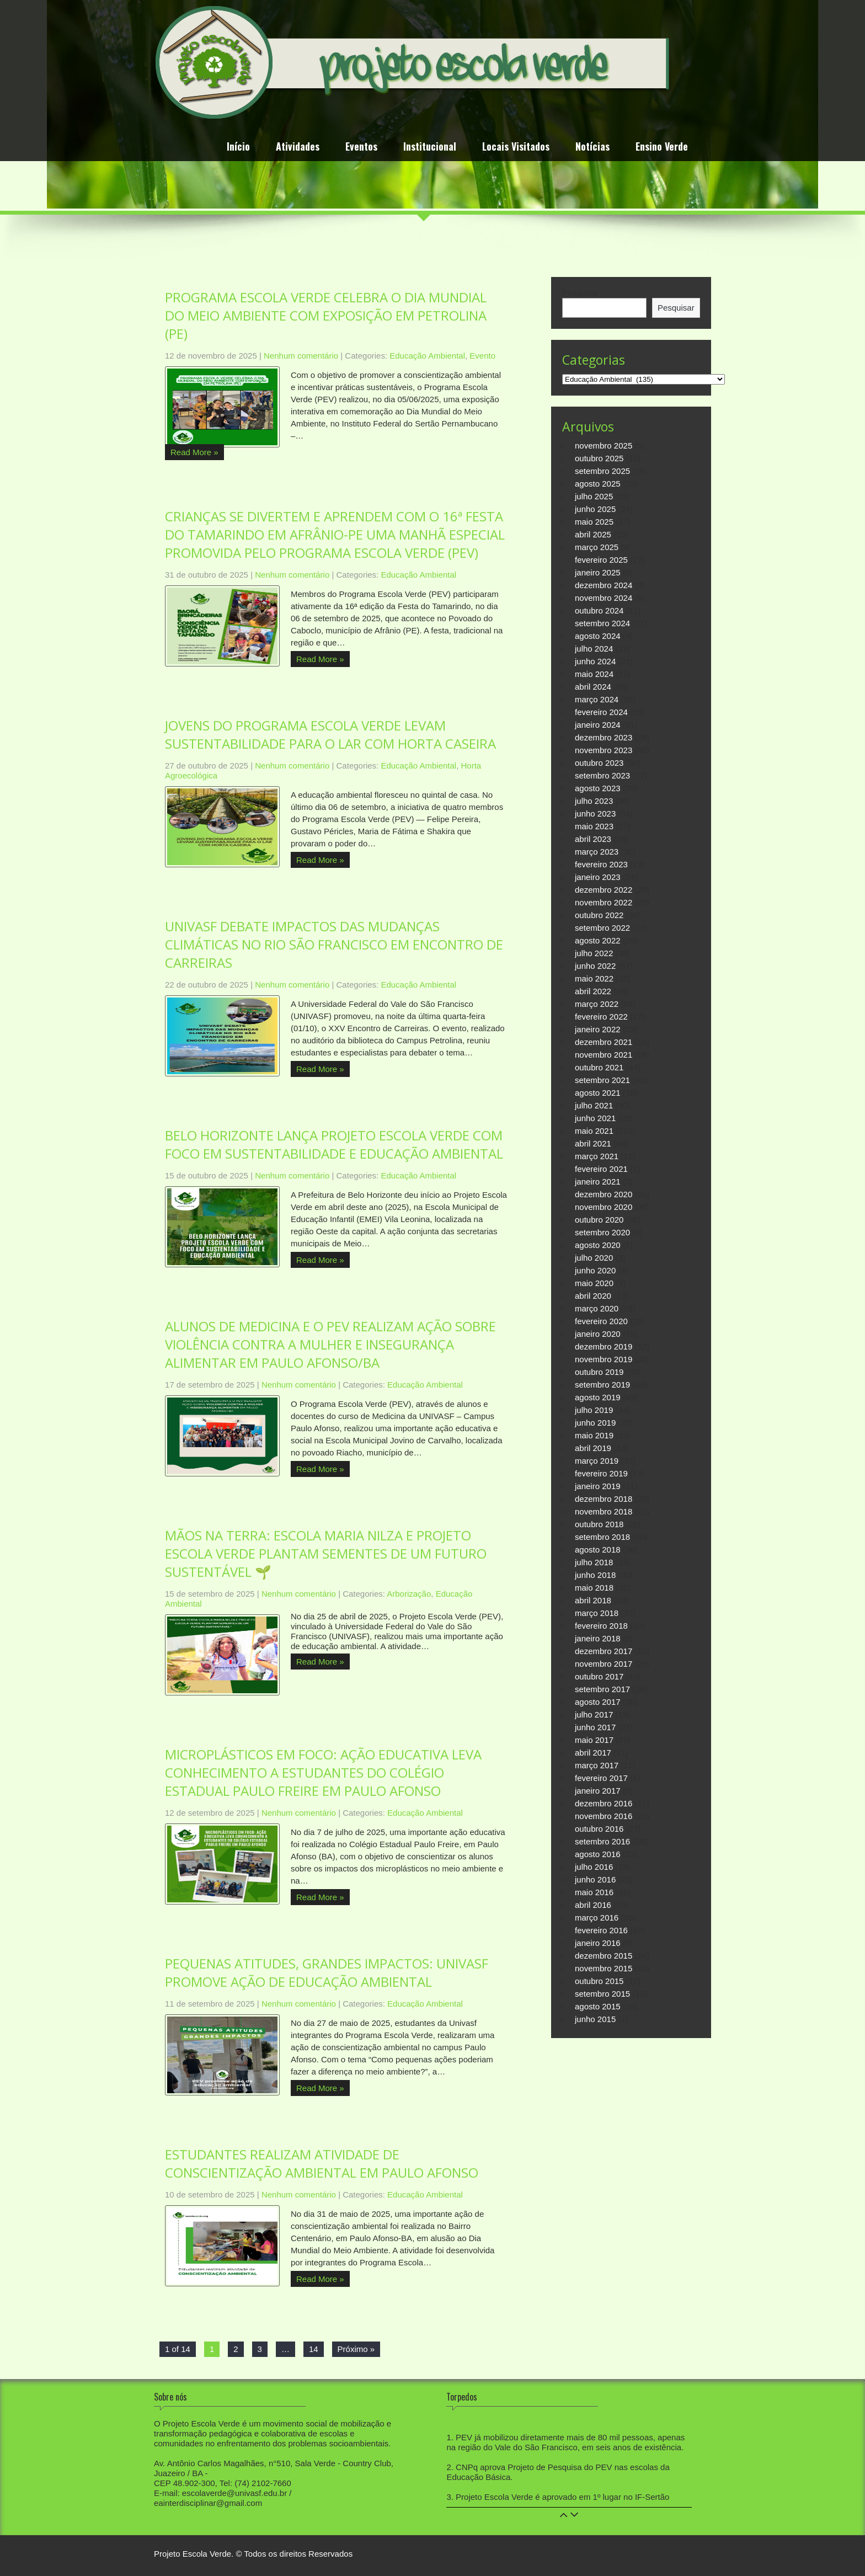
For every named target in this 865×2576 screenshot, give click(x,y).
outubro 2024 (599, 610)
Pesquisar (580, 292)
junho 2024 (595, 661)
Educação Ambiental (427, 355)
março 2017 (596, 1765)
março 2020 (596, 1308)
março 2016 (596, 1917)
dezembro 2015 (603, 1955)
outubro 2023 (599, 762)
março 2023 (596, 851)
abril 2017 (593, 1752)
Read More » (194, 452)
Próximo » (356, 2349)
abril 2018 (593, 1600)
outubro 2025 (599, 458)
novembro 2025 (603, 445)
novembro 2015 (603, 1968)
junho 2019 (595, 1422)
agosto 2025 (598, 483)
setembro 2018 (602, 1537)
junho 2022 (595, 965)
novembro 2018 (603, 1511)
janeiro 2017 (598, 1790)
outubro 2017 (599, 1676)
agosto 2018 (598, 1549)
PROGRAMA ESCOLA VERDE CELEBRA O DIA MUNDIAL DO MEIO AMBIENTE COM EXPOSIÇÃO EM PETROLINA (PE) (326, 315)
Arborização (409, 1593)
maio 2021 (594, 1130)
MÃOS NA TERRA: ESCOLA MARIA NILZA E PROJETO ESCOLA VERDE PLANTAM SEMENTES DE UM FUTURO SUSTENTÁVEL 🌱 (326, 1553)
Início (238, 147)
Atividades (297, 147)
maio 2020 (594, 1283)
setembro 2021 (602, 1080)
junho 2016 (595, 1879)
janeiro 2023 (598, 877)
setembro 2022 (602, 927)
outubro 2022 (599, 915)
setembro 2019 (602, 1384)
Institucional (429, 147)
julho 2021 (594, 1105)
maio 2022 (594, 978)
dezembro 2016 (603, 1803)
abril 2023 (593, 839)
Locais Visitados (515, 147)
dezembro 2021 (603, 1042)
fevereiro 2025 (601, 559)
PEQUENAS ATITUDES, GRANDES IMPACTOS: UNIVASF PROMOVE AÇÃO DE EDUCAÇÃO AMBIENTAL (326, 1972)
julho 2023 (594, 801)
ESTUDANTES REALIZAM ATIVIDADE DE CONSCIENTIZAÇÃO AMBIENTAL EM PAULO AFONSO (321, 2163)
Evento (482, 355)
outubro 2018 (599, 1524)
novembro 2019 (603, 1359)
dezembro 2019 (603, 1346)
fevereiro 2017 (601, 1778)
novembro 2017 (603, 1663)
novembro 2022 (603, 902)
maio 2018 (594, 1587)
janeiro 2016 (598, 1943)
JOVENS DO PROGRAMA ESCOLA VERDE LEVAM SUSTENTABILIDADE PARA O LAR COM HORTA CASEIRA (330, 734)
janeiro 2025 (598, 572)
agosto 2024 (598, 636)
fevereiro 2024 (601, 712)
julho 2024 (594, 648)
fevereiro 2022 (601, 1016)
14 (313, 2349)
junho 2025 (595, 509)
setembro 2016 (602, 1841)
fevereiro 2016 (601, 1930)
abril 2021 (593, 1143)
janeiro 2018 (598, 1638)
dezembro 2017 (603, 1651)
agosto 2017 (598, 1701)
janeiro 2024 (598, 724)
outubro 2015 (599, 1981)
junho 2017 (595, 1727)
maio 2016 (594, 1892)
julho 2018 (594, 1562)
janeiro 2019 (598, 1486)
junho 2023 (595, 813)
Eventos (361, 147)
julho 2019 (594, 1410)
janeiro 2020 (598, 1333)
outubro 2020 (599, 1219)
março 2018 (596, 1613)
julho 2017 (594, 1714)
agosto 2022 (598, 940)
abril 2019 (593, 1448)
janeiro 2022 (598, 1029)
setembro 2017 (602, 1689)
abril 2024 (593, 686)
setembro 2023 (602, 775)
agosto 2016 (598, 1854)
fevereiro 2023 (601, 864)
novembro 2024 (603, 597)
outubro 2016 (599, 1828)
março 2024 (596, 699)
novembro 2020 (603, 1207)
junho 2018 (595, 1575)
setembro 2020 (602, 1232)
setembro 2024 (602, 623)
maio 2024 (594, 674)
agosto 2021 (598, 1092)
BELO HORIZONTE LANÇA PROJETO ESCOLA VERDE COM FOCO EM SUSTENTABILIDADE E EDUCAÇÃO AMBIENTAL (334, 1144)
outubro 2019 (599, 1372)
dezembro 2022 (603, 889)
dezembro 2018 (603, 1498)
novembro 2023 (603, 750)
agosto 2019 (598, 1397)
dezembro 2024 (603, 585)
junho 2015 (595, 2019)
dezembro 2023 (603, 737)
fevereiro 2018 (601, 1625)
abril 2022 (593, 991)
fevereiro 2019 (601, 1473)
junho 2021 (595, 1118)
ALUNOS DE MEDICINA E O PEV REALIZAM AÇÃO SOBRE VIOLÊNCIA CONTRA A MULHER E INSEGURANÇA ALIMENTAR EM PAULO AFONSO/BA (330, 1344)
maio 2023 (594, 826)
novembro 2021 (603, 1054)
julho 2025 (594, 496)
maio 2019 (594, 1435)
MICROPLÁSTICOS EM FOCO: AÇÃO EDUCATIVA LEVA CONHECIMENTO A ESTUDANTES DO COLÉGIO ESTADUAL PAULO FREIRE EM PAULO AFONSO (323, 1772)
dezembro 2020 (603, 1194)
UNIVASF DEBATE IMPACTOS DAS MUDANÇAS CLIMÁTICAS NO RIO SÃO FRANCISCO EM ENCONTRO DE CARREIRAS (334, 944)
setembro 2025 (602, 471)
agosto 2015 (598, 2006)
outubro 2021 (599, 1067)
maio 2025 (594, 521)
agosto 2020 (598, 1245)
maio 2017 (594, 1740)
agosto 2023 (598, 788)
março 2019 (596, 1460)
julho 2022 (594, 953)
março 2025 (596, 547)
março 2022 (596, 1004)
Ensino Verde (662, 147)
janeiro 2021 (598, 1181)
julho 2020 (594, 1257)
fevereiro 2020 (601, 1321)
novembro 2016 (603, 1816)
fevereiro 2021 (601, 1169)
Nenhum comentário (301, 355)
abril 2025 (593, 534)
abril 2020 (593, 1295)
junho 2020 (595, 1270)
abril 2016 (593, 1905)
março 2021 (596, 1156)
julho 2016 (594, 1866)
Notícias (592, 147)
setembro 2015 (602, 1993)
